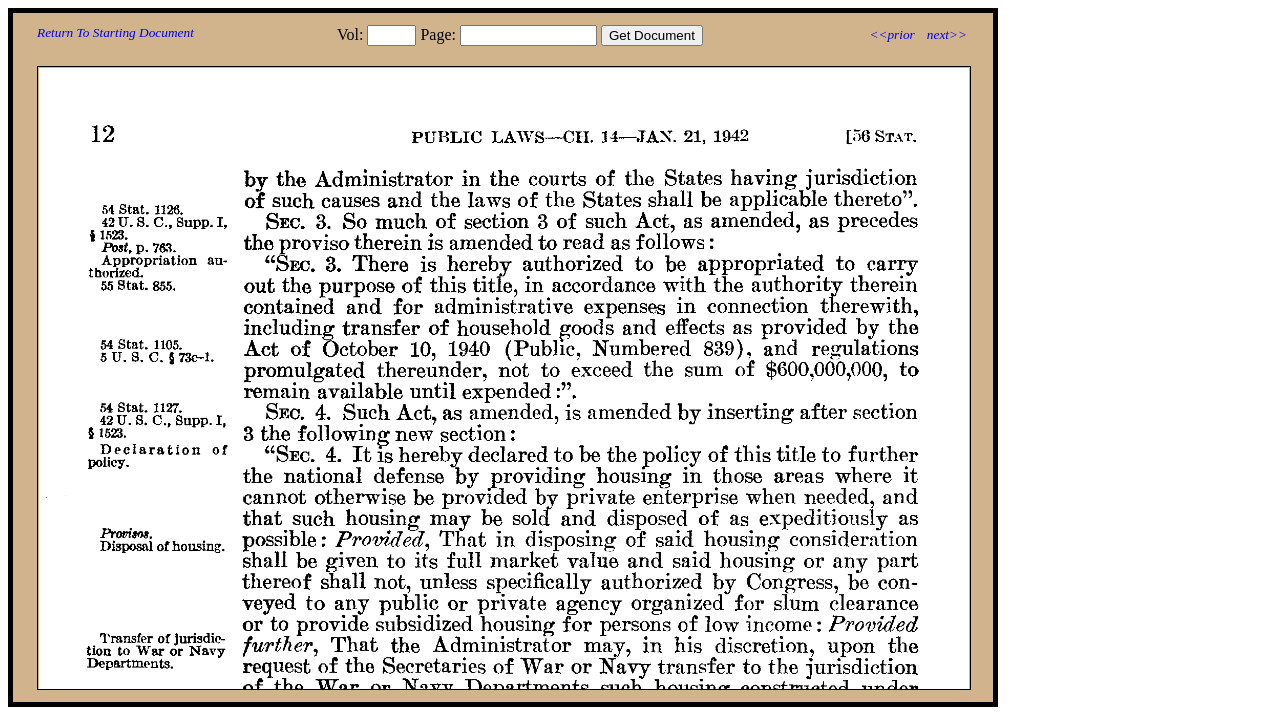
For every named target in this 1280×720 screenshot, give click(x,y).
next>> (947, 34)
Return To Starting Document (115, 32)
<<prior (891, 34)
